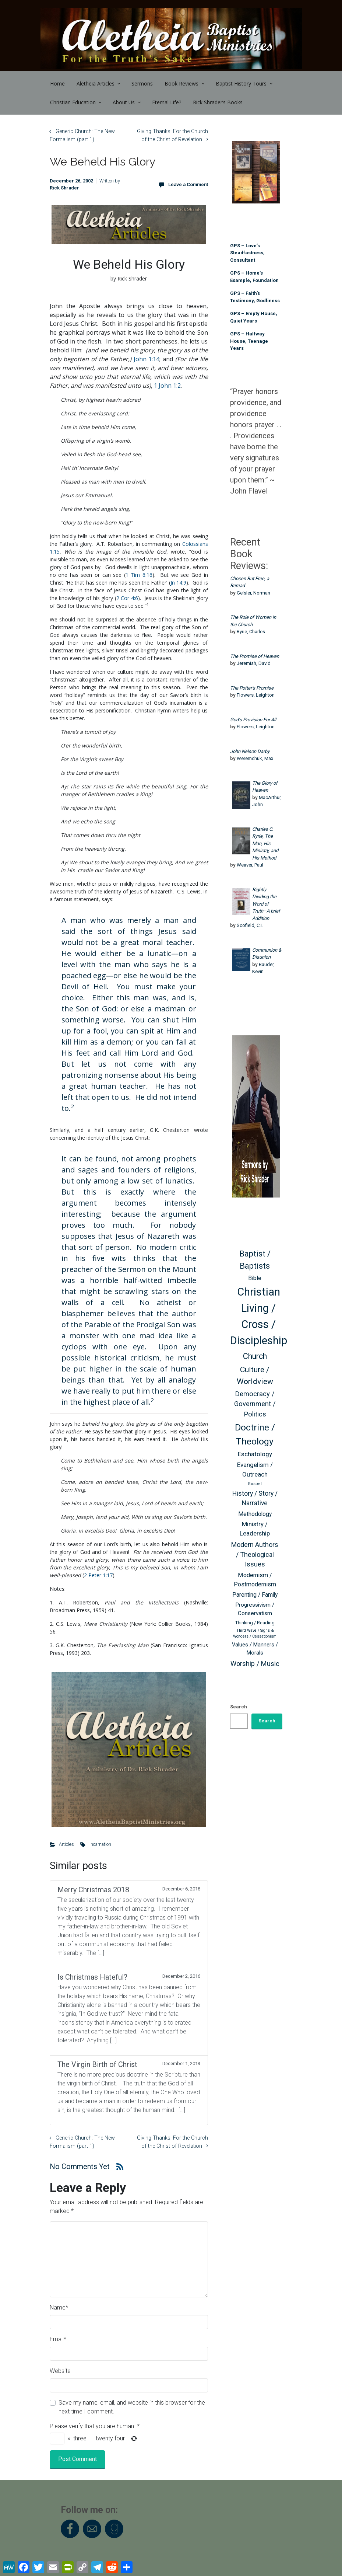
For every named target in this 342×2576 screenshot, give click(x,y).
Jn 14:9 (178, 582)
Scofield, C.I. (250, 925)
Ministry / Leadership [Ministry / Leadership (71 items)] (255, 1528)
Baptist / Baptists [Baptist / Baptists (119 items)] (255, 1259)
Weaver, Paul (250, 865)
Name (59, 2307)
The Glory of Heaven (265, 786)
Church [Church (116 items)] (255, 1356)
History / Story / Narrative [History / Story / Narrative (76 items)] (255, 1498)
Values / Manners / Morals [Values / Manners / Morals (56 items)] (255, 1649)
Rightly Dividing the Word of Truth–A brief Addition (266, 904)
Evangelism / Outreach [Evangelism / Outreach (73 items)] (255, 1469)
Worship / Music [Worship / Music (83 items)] (254, 1663)
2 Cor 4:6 (127, 598)
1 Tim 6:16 (139, 574)
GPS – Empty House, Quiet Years (253, 317)
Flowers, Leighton (256, 695)
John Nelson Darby (249, 751)
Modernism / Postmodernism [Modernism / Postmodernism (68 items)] (255, 1580)
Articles (66, 1844)
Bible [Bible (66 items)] (254, 1278)
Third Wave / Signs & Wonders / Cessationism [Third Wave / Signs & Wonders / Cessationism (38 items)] (254, 1633)
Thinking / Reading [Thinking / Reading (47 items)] (255, 1622)
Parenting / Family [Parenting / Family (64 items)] (255, 1594)
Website (60, 2370)
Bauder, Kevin (263, 968)
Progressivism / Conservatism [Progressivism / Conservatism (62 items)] (254, 1609)
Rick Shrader (64, 188)
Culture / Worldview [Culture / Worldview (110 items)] (255, 1375)
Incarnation (100, 1844)
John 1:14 (147, 359)
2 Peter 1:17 (98, 1575)
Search (238, 1706)
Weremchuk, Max (255, 758)
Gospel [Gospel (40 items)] (255, 1483)
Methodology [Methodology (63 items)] (255, 1513)
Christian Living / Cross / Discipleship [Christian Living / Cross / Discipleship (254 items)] (258, 1316)
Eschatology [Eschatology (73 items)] (255, 1454)
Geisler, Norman (253, 593)
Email (58, 2339)
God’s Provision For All (253, 719)
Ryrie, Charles (251, 631)
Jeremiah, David (254, 663)
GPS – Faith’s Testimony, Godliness (255, 296)
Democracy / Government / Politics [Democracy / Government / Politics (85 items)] (255, 1404)
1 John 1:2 (167, 385)
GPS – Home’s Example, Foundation (254, 276)
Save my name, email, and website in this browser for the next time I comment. (132, 2407)
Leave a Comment (188, 184)
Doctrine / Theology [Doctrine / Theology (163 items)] (255, 1434)
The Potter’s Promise (252, 688)
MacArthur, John (267, 801)
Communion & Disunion (266, 953)
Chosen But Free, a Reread (249, 582)
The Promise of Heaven (254, 656)
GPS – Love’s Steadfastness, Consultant (247, 253)
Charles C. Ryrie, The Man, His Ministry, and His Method (265, 843)
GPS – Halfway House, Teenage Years (249, 341)
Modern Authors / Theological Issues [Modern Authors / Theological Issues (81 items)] (254, 1554)
